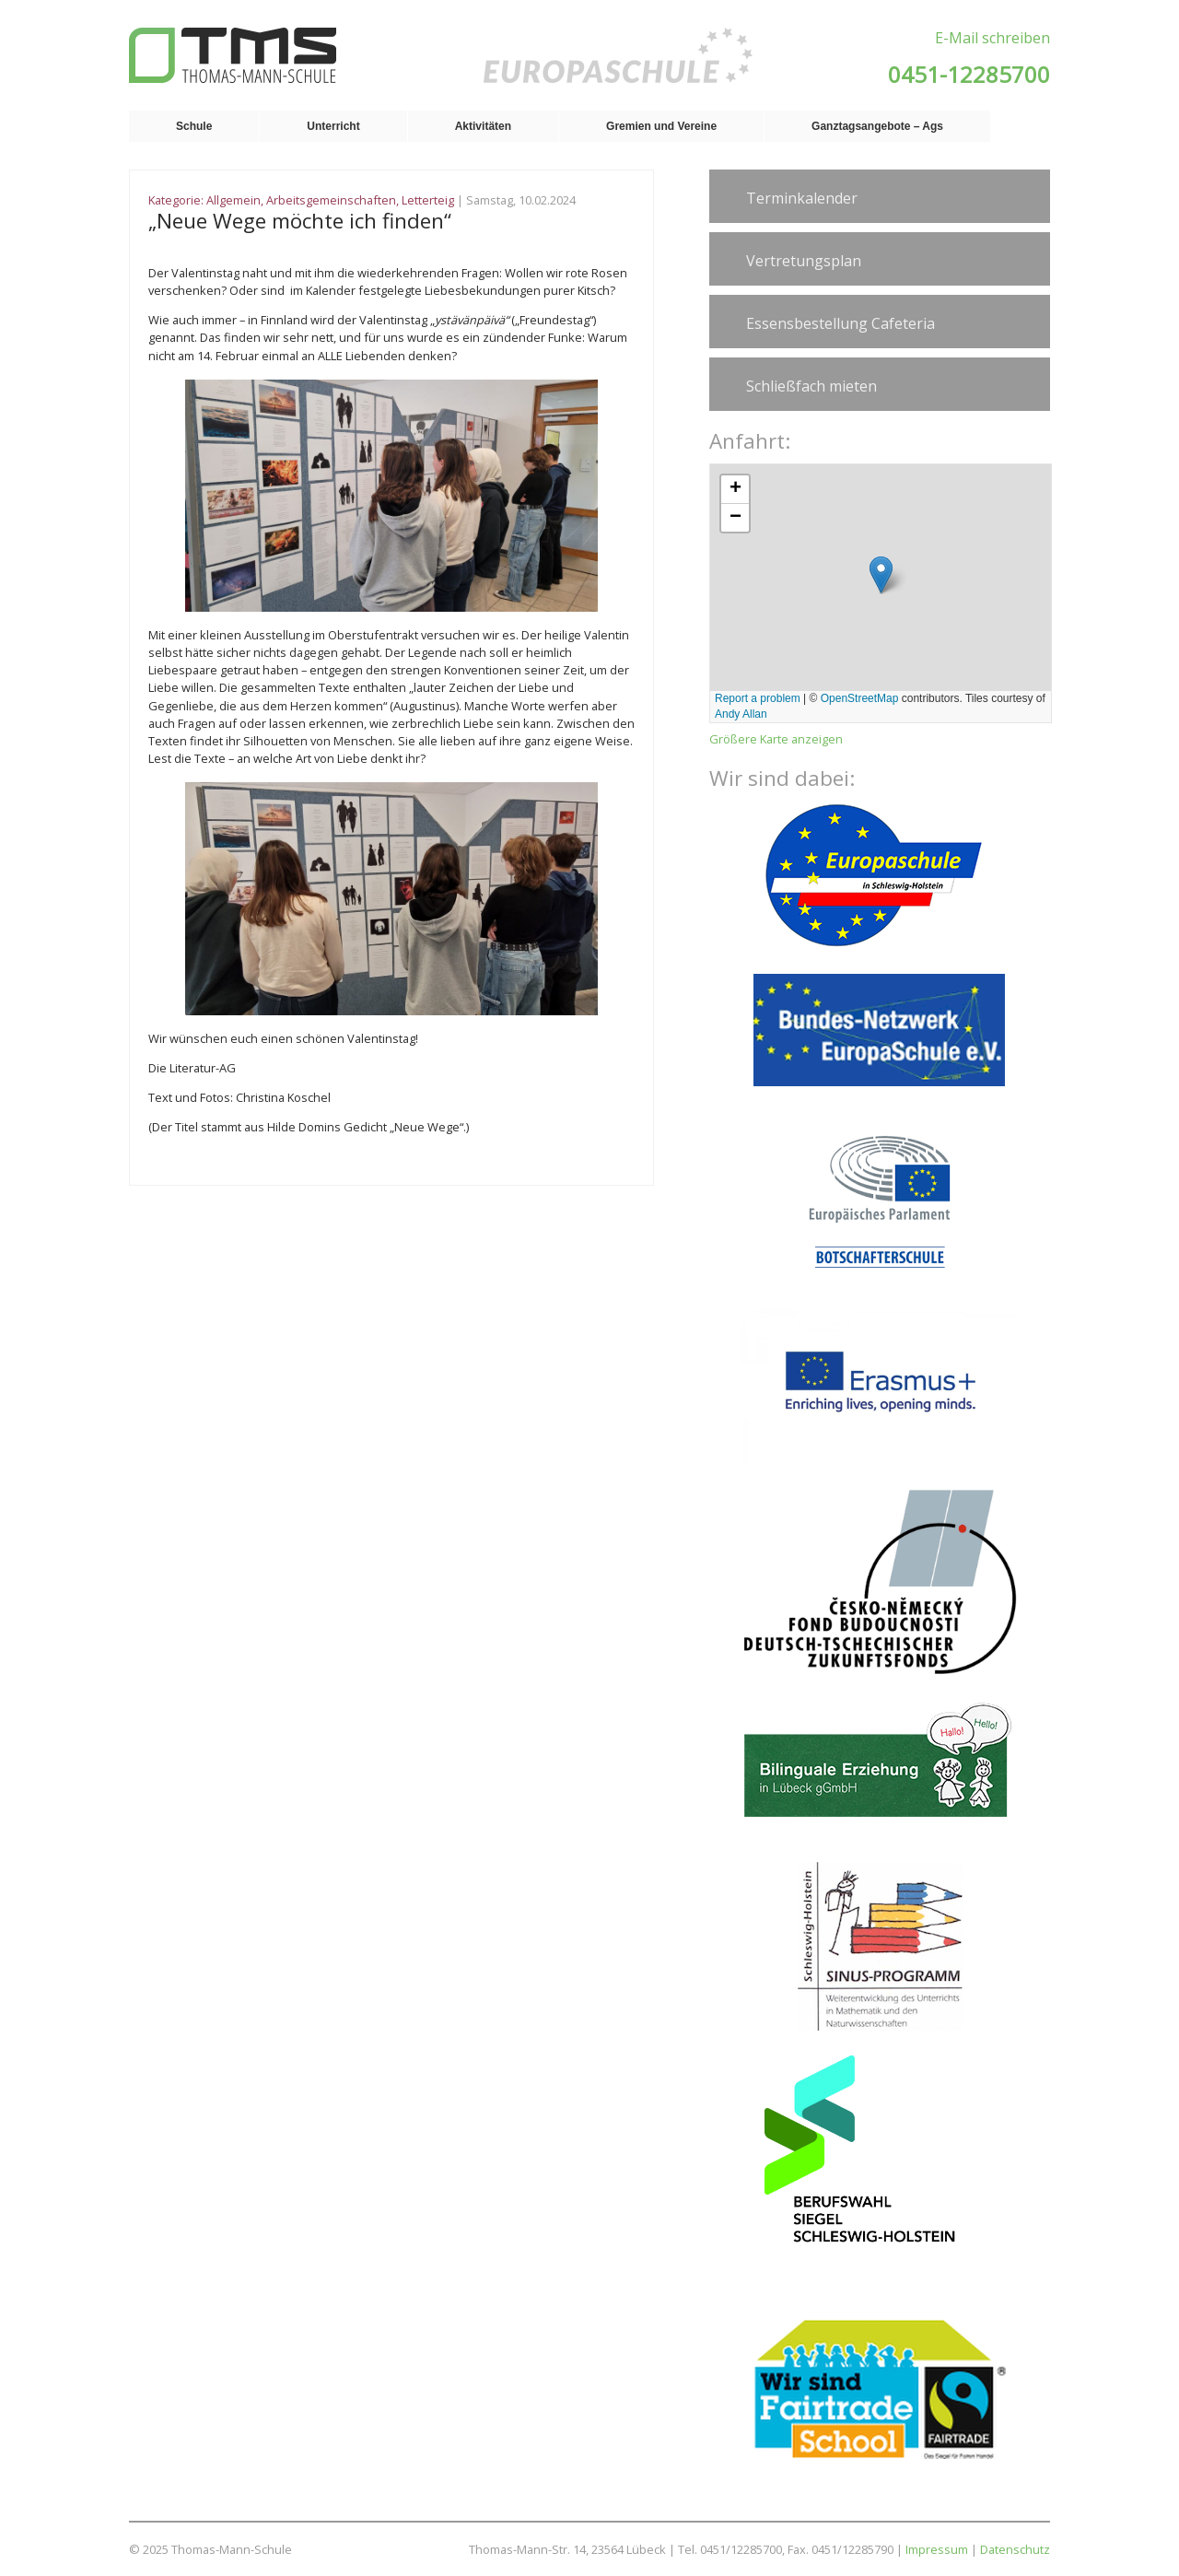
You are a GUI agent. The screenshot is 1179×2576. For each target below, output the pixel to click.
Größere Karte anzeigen (776, 739)
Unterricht (333, 126)
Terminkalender (802, 198)
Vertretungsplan (803, 261)
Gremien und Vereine (661, 126)
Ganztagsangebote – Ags (877, 126)
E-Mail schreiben (992, 38)
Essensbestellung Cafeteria (840, 323)
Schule (194, 126)
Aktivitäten (483, 126)
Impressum (936, 2549)
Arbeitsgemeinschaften (331, 200)
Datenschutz (1015, 2549)
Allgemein (233, 200)
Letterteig (428, 200)
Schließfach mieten (811, 386)
